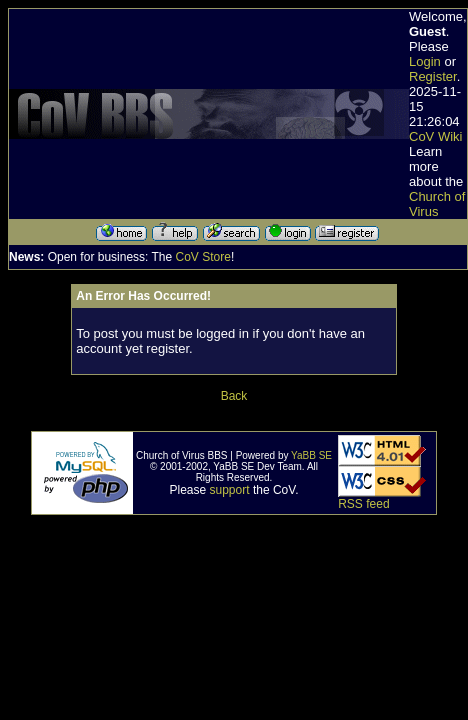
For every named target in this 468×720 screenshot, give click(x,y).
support (230, 490)
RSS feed (363, 504)
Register (433, 76)
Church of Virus (437, 204)
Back (234, 396)
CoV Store (203, 257)
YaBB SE (311, 455)
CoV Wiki (435, 136)
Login (425, 61)
